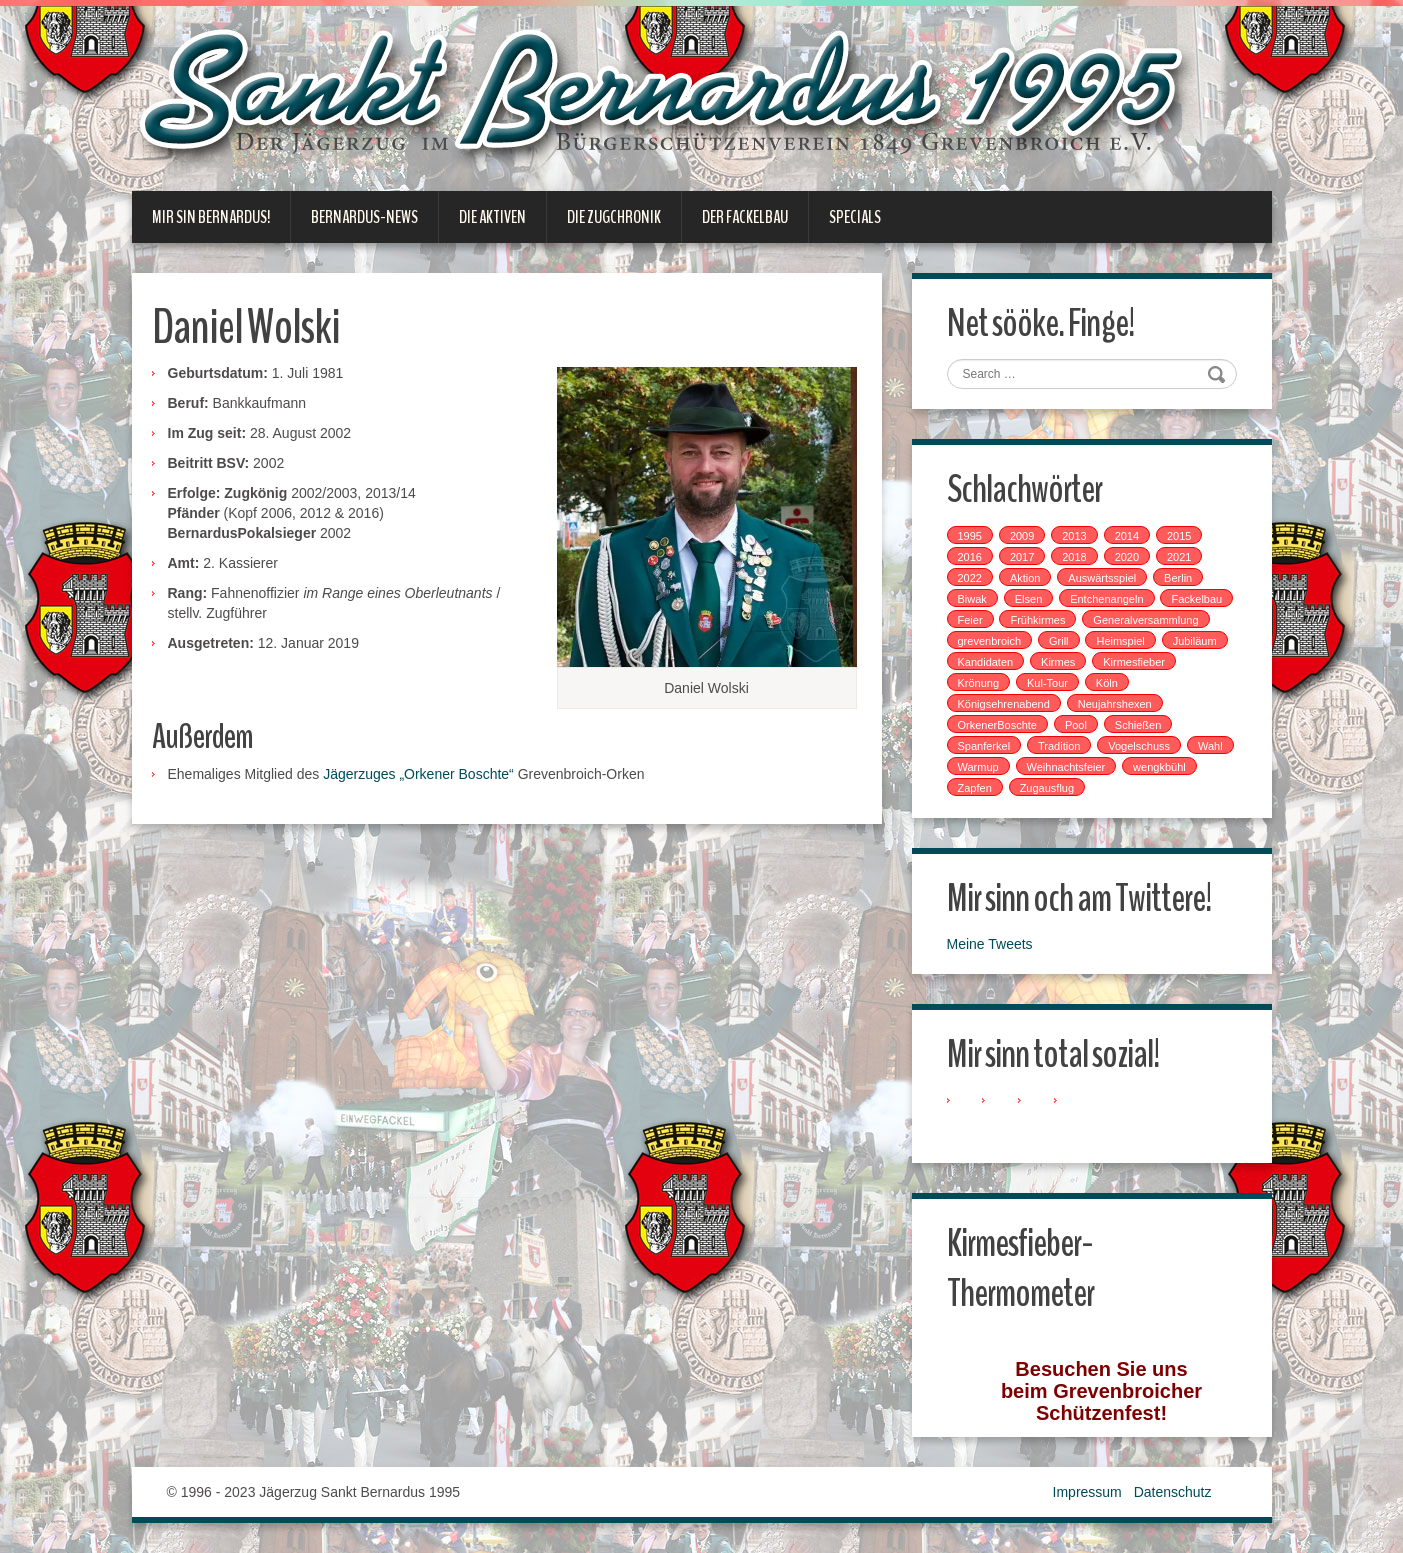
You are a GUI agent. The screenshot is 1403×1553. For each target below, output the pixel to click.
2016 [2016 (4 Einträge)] (970, 557)
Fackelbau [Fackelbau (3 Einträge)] (1196, 599)
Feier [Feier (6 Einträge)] (970, 620)
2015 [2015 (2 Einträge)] (1179, 536)
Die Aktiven (492, 217)
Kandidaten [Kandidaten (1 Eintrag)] (986, 662)
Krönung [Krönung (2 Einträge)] (979, 683)
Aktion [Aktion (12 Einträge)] (1025, 578)
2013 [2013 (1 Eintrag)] (1074, 536)
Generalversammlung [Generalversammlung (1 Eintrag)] (1145, 620)
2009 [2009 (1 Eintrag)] (1022, 536)
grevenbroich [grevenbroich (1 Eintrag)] (990, 641)
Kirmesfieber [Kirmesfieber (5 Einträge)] (1134, 662)
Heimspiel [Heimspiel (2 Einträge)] (1120, 641)
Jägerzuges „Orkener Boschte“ (418, 774)
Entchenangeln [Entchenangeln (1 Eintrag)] (1106, 599)
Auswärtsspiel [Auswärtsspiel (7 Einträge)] (1102, 578)
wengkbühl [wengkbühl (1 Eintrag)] (1159, 767)
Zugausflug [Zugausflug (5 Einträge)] (1047, 788)
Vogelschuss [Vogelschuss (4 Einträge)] (1139, 746)
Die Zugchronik (614, 217)
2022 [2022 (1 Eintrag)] (970, 578)
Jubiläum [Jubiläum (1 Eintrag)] (1195, 641)
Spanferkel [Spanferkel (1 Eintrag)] (984, 746)
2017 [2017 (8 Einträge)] (1022, 557)
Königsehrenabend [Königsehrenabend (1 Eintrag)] (1004, 704)
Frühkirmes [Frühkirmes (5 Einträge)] (1037, 620)
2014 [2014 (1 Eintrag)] (1127, 536)
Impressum (1087, 1492)
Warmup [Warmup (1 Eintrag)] (978, 767)
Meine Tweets (990, 944)
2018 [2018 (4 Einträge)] (1074, 557)
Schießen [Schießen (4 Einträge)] (1138, 725)
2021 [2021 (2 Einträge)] (1179, 557)
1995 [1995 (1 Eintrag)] (970, 536)
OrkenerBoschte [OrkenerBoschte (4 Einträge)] (997, 725)
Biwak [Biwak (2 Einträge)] (972, 599)
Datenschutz (1173, 1492)
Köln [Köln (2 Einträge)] (1107, 683)
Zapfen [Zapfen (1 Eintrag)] (975, 788)
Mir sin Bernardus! (211, 217)
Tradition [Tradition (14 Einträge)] (1059, 746)
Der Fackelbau (745, 217)
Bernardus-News (364, 217)
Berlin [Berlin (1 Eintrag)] (1178, 578)
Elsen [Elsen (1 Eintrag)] (1029, 599)
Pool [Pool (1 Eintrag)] (1076, 725)
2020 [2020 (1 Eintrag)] (1127, 557)
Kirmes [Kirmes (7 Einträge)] (1058, 662)
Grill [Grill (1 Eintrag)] (1059, 641)
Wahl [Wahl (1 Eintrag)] (1210, 746)
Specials (855, 217)
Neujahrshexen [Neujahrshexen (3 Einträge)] (1115, 704)
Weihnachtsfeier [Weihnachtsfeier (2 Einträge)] (1066, 767)
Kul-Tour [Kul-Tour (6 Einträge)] (1047, 683)
